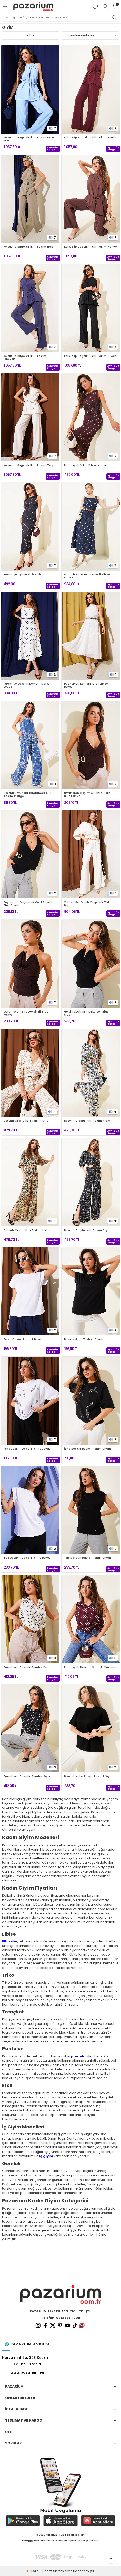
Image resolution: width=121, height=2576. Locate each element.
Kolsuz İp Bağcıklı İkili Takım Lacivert (25, 358)
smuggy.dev (30, 2540)
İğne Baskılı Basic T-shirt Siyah (87, 1449)
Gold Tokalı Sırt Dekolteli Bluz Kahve (26, 1013)
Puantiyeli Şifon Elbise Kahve (85, 465)
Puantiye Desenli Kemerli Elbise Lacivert (87, 576)
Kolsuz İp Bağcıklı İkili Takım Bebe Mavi (29, 139)
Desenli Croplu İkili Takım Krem (87, 1121)
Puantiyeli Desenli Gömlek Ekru (27, 1667)
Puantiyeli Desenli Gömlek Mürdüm (90, 1667)
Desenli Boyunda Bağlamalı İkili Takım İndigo (28, 795)
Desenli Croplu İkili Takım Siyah (88, 1230)
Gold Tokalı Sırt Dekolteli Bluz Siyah (86, 1013)
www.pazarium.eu (27, 2372)
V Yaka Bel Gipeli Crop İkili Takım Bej (89, 904)
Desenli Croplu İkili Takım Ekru (26, 1121)
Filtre (30, 35)
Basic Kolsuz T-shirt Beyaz (23, 1339)
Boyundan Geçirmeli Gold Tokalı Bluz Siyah (28, 904)
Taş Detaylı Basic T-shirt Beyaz (27, 1558)
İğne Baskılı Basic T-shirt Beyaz (27, 1449)
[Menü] (6, 6)
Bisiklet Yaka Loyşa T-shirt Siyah (89, 1776)
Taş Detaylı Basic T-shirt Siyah (87, 1558)
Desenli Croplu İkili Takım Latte (27, 1230)
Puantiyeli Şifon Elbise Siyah (25, 574)
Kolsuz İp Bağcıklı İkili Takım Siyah (90, 356)
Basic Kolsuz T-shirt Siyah (83, 1339)
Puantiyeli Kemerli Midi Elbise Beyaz (86, 685)
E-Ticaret (45, 2571)
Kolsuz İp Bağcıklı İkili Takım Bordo (90, 137)
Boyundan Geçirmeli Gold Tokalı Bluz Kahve (88, 795)
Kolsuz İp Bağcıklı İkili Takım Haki (29, 247)
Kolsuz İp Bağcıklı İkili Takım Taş (28, 465)
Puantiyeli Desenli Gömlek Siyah (28, 1776)
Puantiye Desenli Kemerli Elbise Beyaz (27, 685)
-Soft (32, 2571)
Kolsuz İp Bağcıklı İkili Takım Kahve (90, 247)
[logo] (33, 6)
